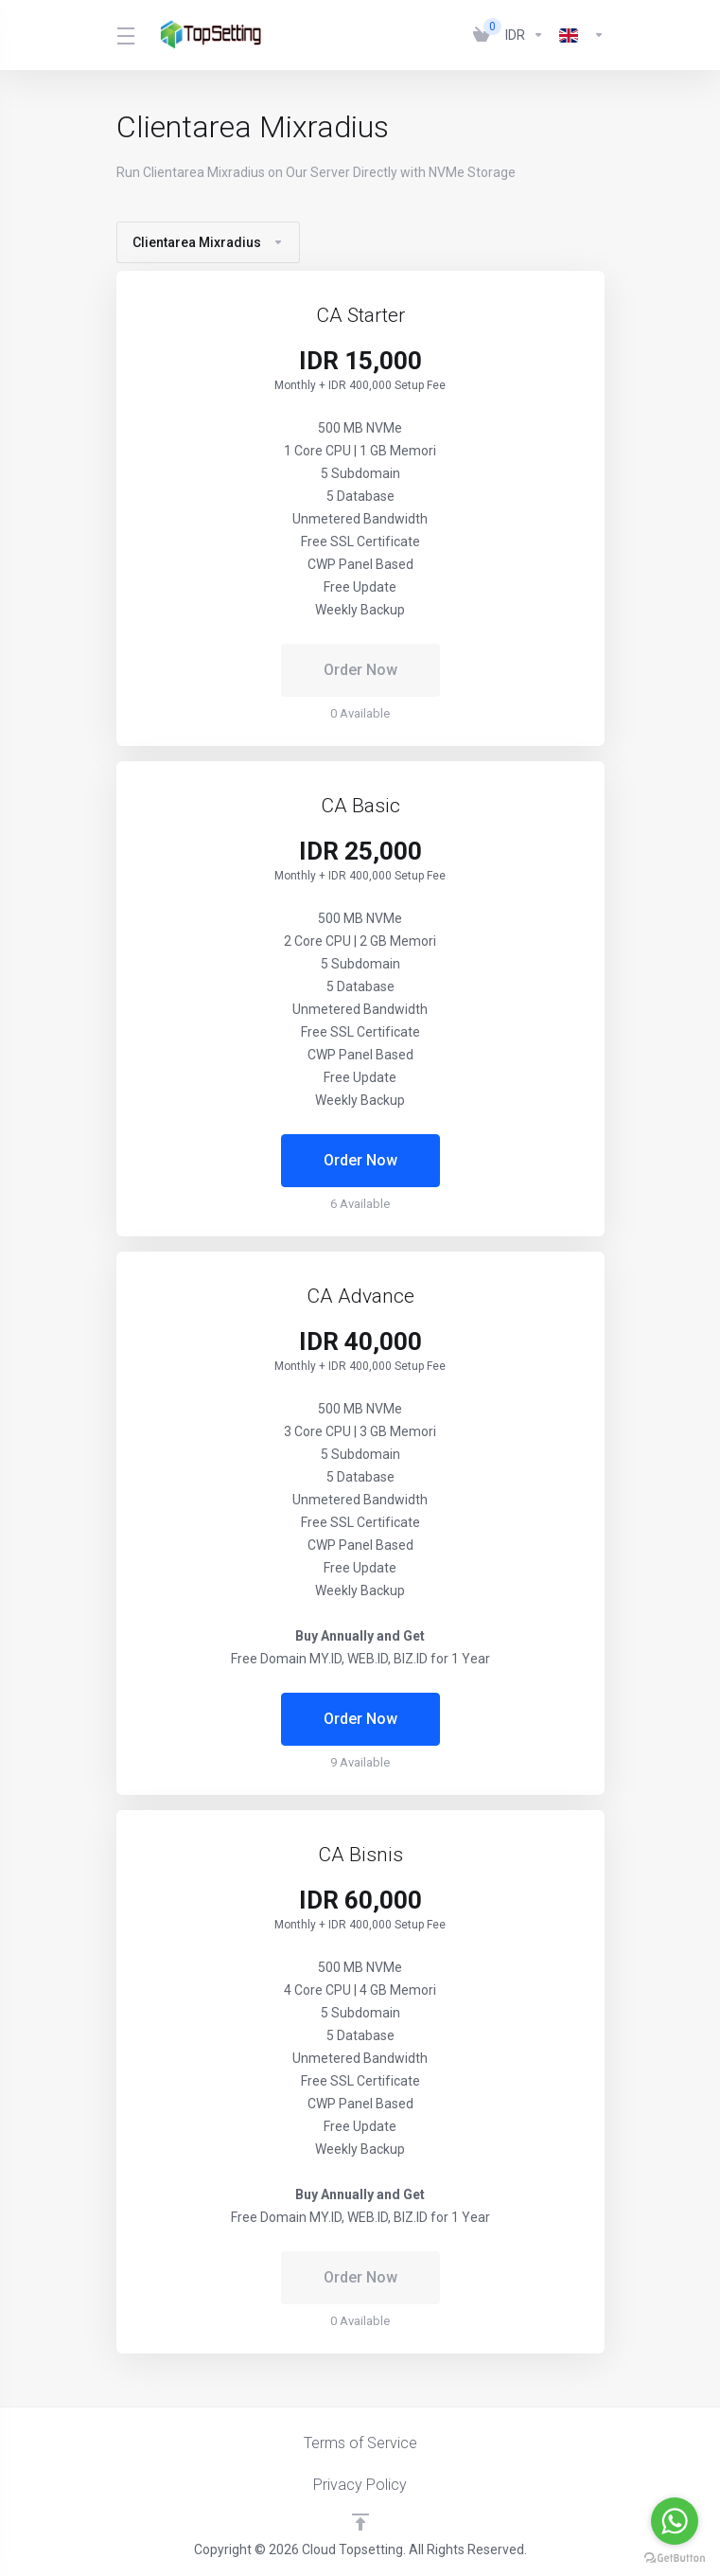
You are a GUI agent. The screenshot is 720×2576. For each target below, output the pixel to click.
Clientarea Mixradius (208, 242)
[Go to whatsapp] (674, 2521)
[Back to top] (360, 2522)
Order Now (360, 1160)
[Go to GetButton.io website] (674, 2557)
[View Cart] (481, 35)
